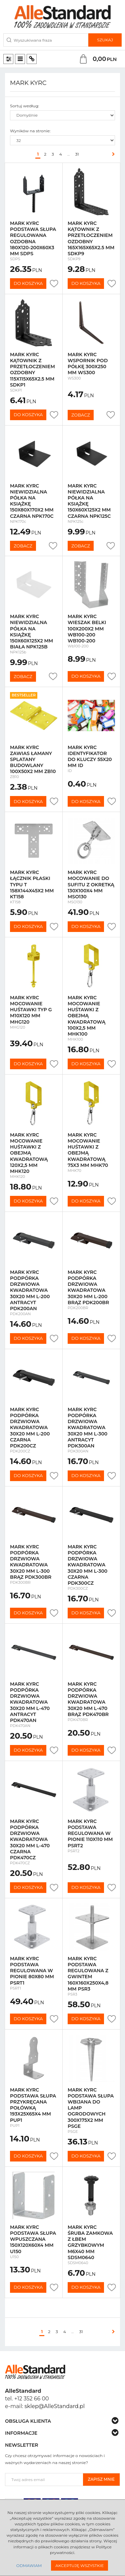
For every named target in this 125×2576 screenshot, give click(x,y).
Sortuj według (24, 105)
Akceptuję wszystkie (79, 2565)
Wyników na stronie (30, 130)
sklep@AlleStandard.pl (55, 2406)
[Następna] (112, 154)
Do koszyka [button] (28, 283)
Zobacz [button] (80, 415)
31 (77, 154)
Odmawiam (29, 2565)
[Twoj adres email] (44, 2479)
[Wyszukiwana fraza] (45, 40)
